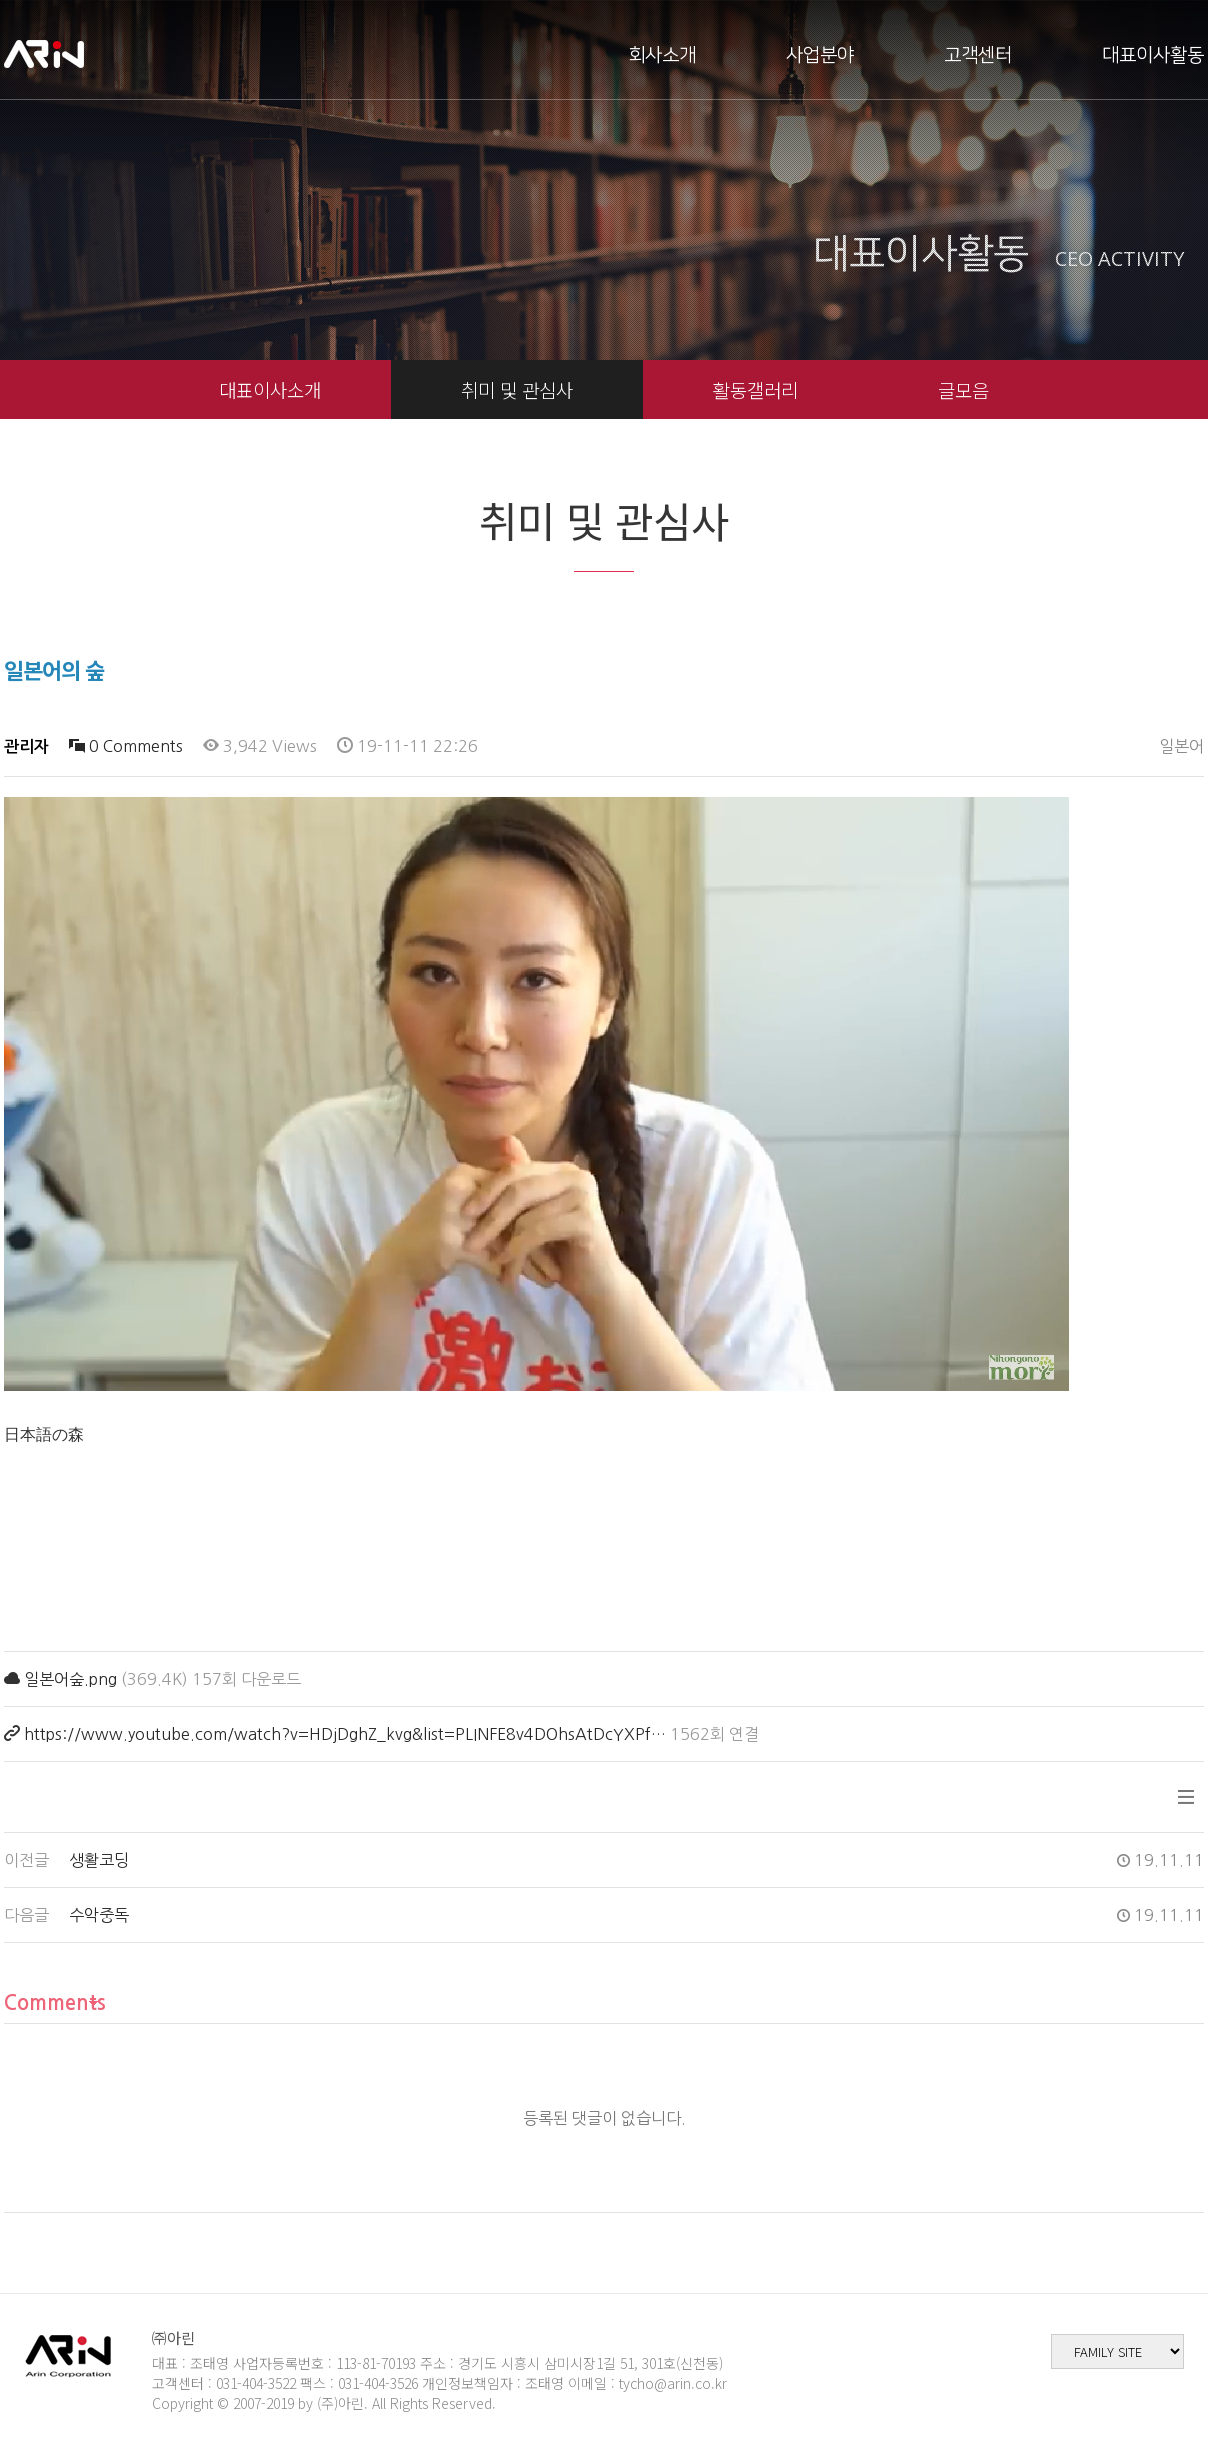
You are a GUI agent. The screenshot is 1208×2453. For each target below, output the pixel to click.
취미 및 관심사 (517, 389)
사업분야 (820, 55)
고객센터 (978, 55)
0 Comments (126, 746)
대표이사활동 (1153, 55)
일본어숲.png (70, 1679)
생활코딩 (99, 1860)
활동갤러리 (755, 389)
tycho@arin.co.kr (673, 2383)
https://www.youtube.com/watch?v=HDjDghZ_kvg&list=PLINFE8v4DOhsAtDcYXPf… (345, 1734)
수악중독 (99, 1915)
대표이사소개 (270, 389)
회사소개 (662, 55)
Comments (55, 2003)
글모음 (963, 389)
